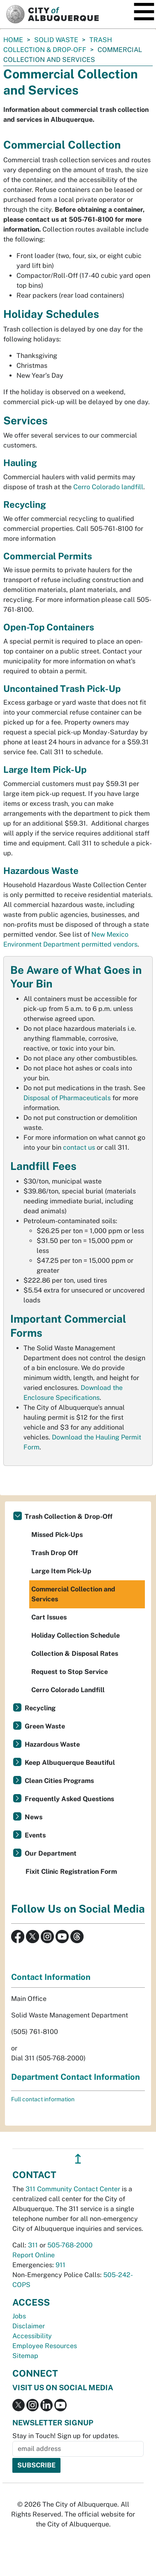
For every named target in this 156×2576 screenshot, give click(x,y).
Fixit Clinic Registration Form (71, 1871)
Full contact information (43, 2099)
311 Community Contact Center (73, 2189)
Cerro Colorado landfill (108, 487)
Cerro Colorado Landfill (68, 1690)
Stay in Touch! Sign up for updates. (65, 2436)
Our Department (51, 1853)
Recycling (40, 1708)
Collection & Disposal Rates (74, 1653)
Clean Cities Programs (59, 1781)
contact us (79, 1147)
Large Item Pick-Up (61, 1571)
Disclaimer (28, 2326)
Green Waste (45, 1726)
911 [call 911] (60, 2265)
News (33, 1817)
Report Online (33, 2255)
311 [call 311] (33, 2245)
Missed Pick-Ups (57, 1535)
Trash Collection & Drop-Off (68, 1516)
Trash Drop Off (54, 1553)
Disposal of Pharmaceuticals (67, 1098)
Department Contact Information (75, 2077)
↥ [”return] (78, 2158)
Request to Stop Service (69, 1672)
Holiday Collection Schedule (75, 1635)
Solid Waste (56, 40)
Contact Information (51, 1977)
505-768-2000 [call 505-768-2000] (70, 2245)
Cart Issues (49, 1617)
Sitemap (25, 2356)
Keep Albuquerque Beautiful (70, 1762)
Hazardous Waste (52, 1744)
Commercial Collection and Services (73, 1594)
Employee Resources (44, 2346)
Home (13, 40)
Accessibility (32, 2336)
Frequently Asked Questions (69, 1799)
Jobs (19, 2316)
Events (35, 1835)
